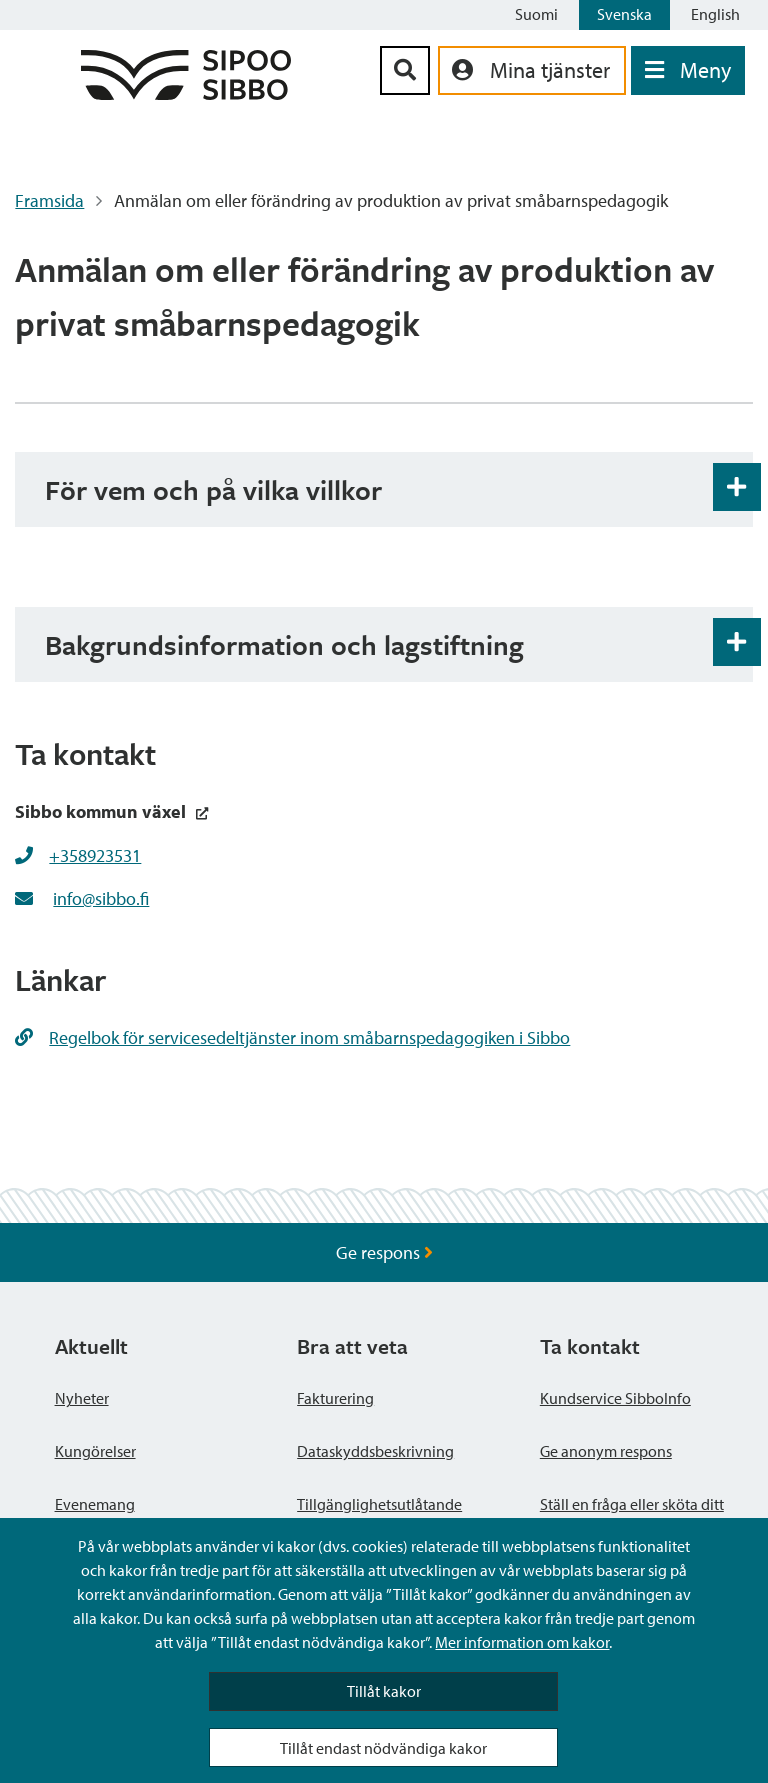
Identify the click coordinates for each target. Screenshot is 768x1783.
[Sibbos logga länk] (186, 93)
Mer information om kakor (522, 1642)
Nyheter (82, 1398)
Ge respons (384, 1252)
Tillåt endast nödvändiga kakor (383, 1748)
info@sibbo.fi (101, 898)
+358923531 (95, 855)
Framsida (49, 200)
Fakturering (335, 1398)
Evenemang (95, 1504)
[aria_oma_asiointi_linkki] (532, 70)
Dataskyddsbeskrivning (375, 1451)
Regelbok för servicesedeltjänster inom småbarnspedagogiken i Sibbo (292, 1037)
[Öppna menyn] (688, 70)
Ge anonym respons (606, 1451)
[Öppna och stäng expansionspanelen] (737, 487)
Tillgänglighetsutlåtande (379, 1504)
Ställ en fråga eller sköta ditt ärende (632, 1516)
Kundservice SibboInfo (615, 1398)
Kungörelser (95, 1451)
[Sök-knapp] (405, 70)
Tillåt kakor (384, 1691)
